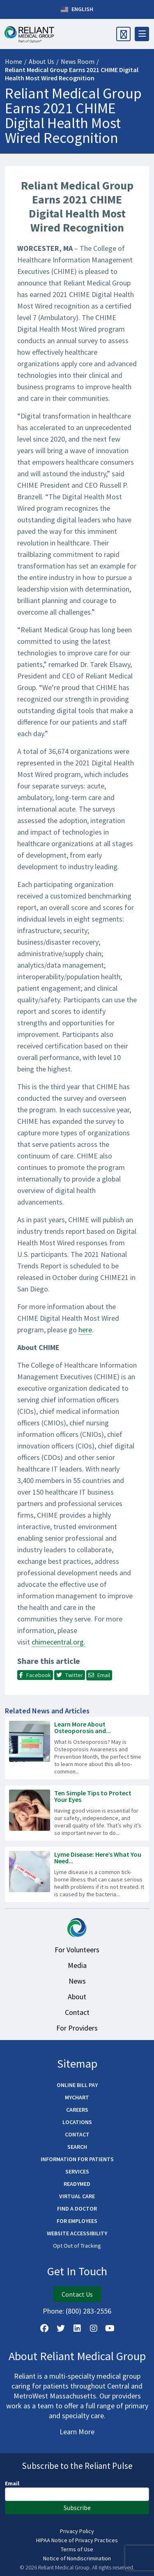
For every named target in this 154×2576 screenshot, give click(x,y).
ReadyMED (77, 2184)
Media (77, 1965)
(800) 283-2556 (88, 2311)
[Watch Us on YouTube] (110, 2328)
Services (77, 2171)
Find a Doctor (77, 2208)
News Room (77, 61)
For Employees (77, 2221)
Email (12, 2483)
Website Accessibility (77, 2233)
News (77, 1981)
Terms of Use (77, 2549)
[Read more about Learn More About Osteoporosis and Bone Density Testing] (77, 1748)
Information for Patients (77, 2159)
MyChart (77, 2097)
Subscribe (77, 2507)
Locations (77, 2122)
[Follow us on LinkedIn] (77, 2328)
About (77, 1996)
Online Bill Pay (77, 2085)
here (85, 1329)
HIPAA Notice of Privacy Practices (77, 2540)
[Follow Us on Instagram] (93, 2328)
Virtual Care (77, 2196)
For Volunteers (77, 1949)
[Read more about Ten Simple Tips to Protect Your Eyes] (77, 1813)
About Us (41, 61)
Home (13, 61)
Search (77, 2146)
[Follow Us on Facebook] (44, 2328)
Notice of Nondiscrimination (77, 2558)
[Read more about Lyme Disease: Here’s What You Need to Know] (77, 1874)
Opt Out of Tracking (77, 2245)
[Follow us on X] (61, 2328)
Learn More (77, 2431)
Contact (77, 2012)
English (77, 9)
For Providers (77, 2028)
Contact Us (77, 2294)
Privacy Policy (77, 2531)
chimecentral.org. (58, 1642)
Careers (77, 2109)
